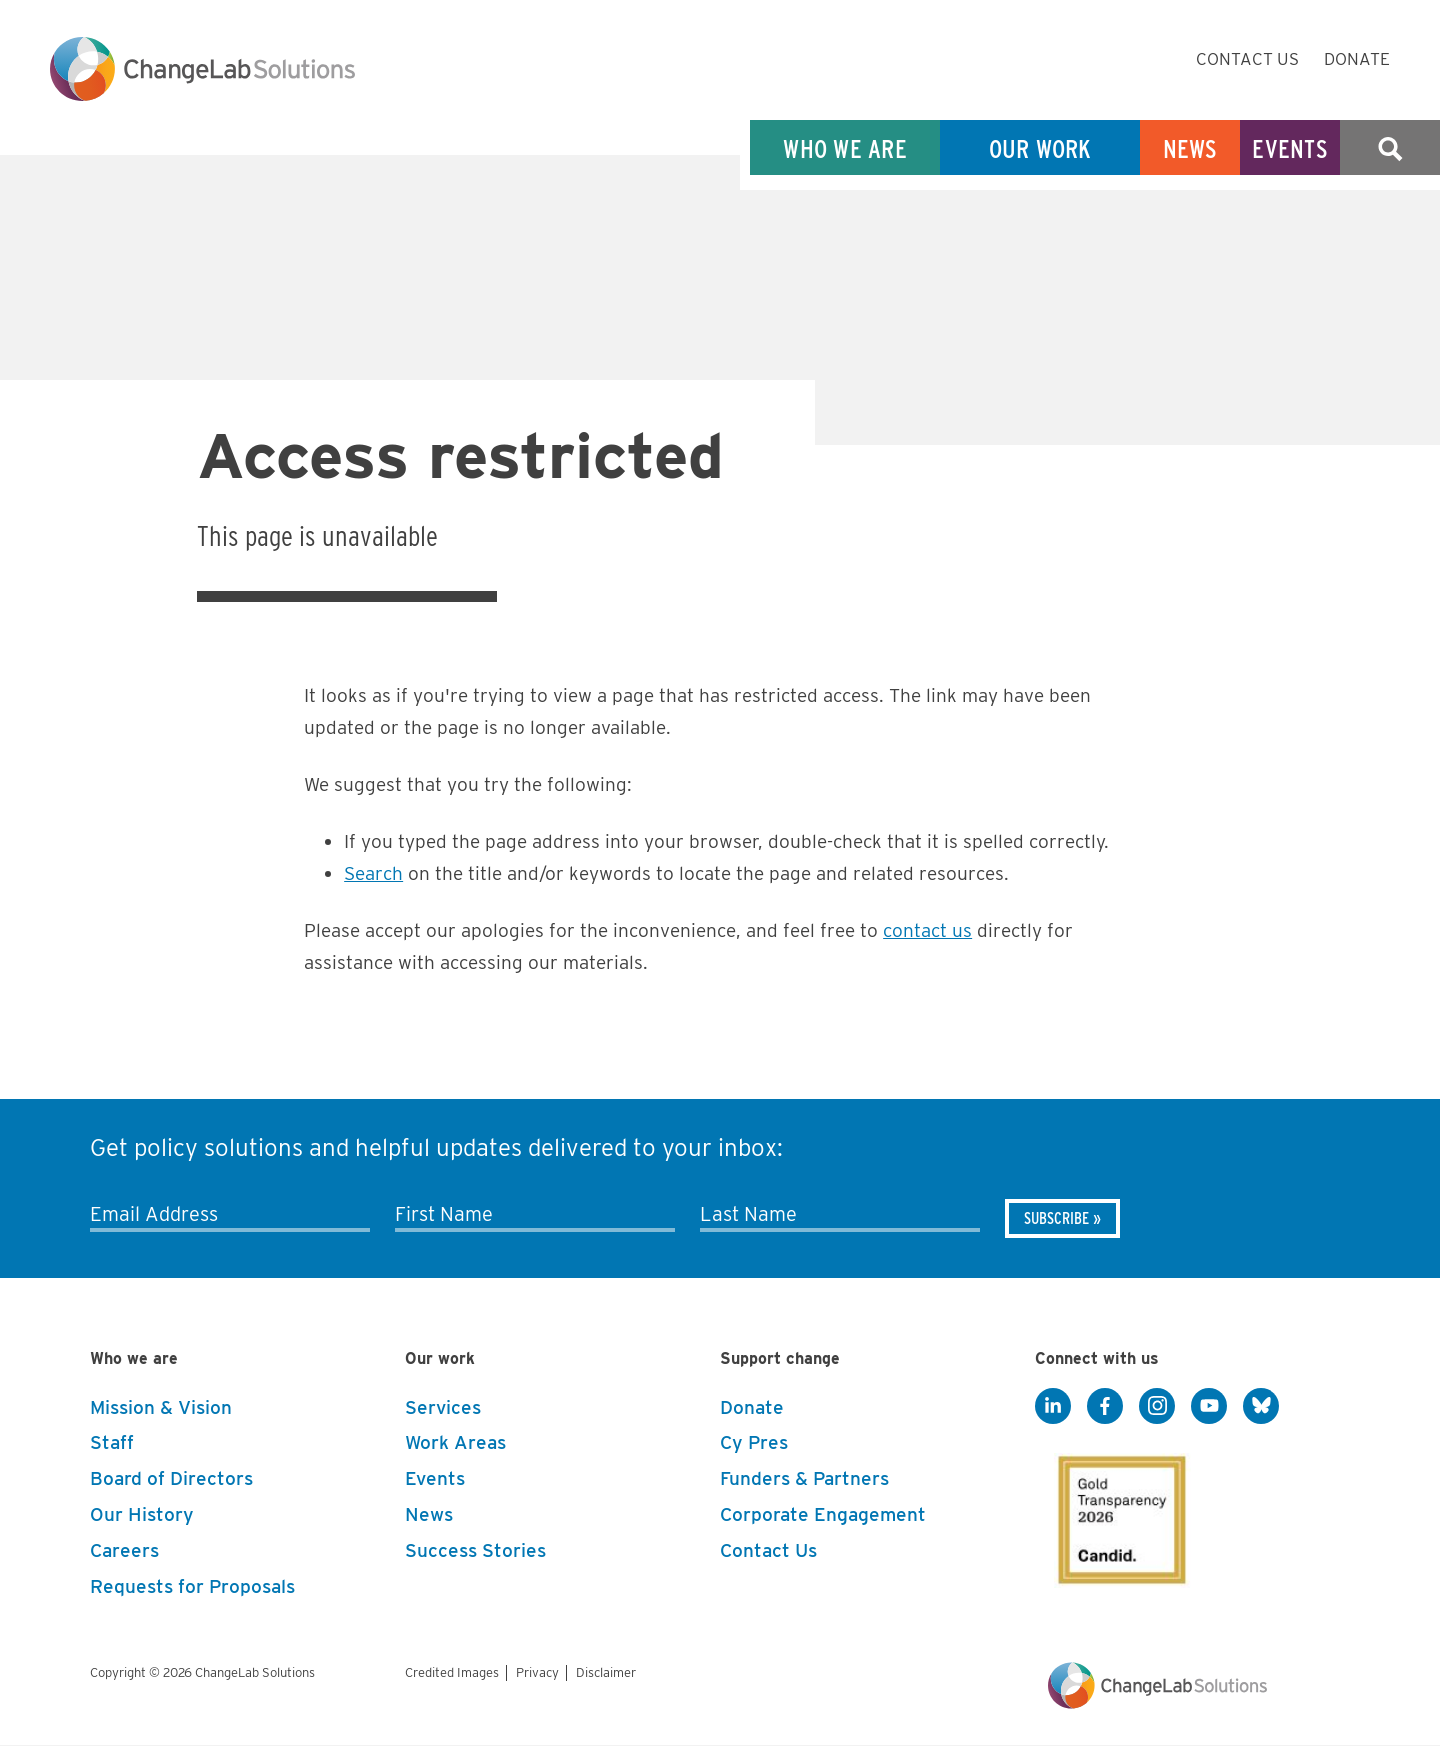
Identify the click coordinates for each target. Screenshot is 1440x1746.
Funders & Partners (804, 1478)
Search (1390, 148)
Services (443, 1407)
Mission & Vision (161, 1407)
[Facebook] (1105, 1407)
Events (1290, 148)
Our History (142, 1514)
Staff (112, 1442)
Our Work (1040, 148)
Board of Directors (171, 1478)
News (1190, 148)
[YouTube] (1209, 1407)
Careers (124, 1550)
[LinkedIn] (1053, 1407)
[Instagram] (1157, 1407)
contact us (927, 930)
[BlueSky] (1261, 1407)
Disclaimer (606, 1672)
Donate (1357, 59)
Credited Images (452, 1672)
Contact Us (1247, 59)
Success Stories (475, 1550)
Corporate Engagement (823, 1514)
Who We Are (845, 148)
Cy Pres (754, 1442)
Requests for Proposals (192, 1586)
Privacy (537, 1672)
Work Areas (455, 1442)
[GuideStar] (1118, 1514)
